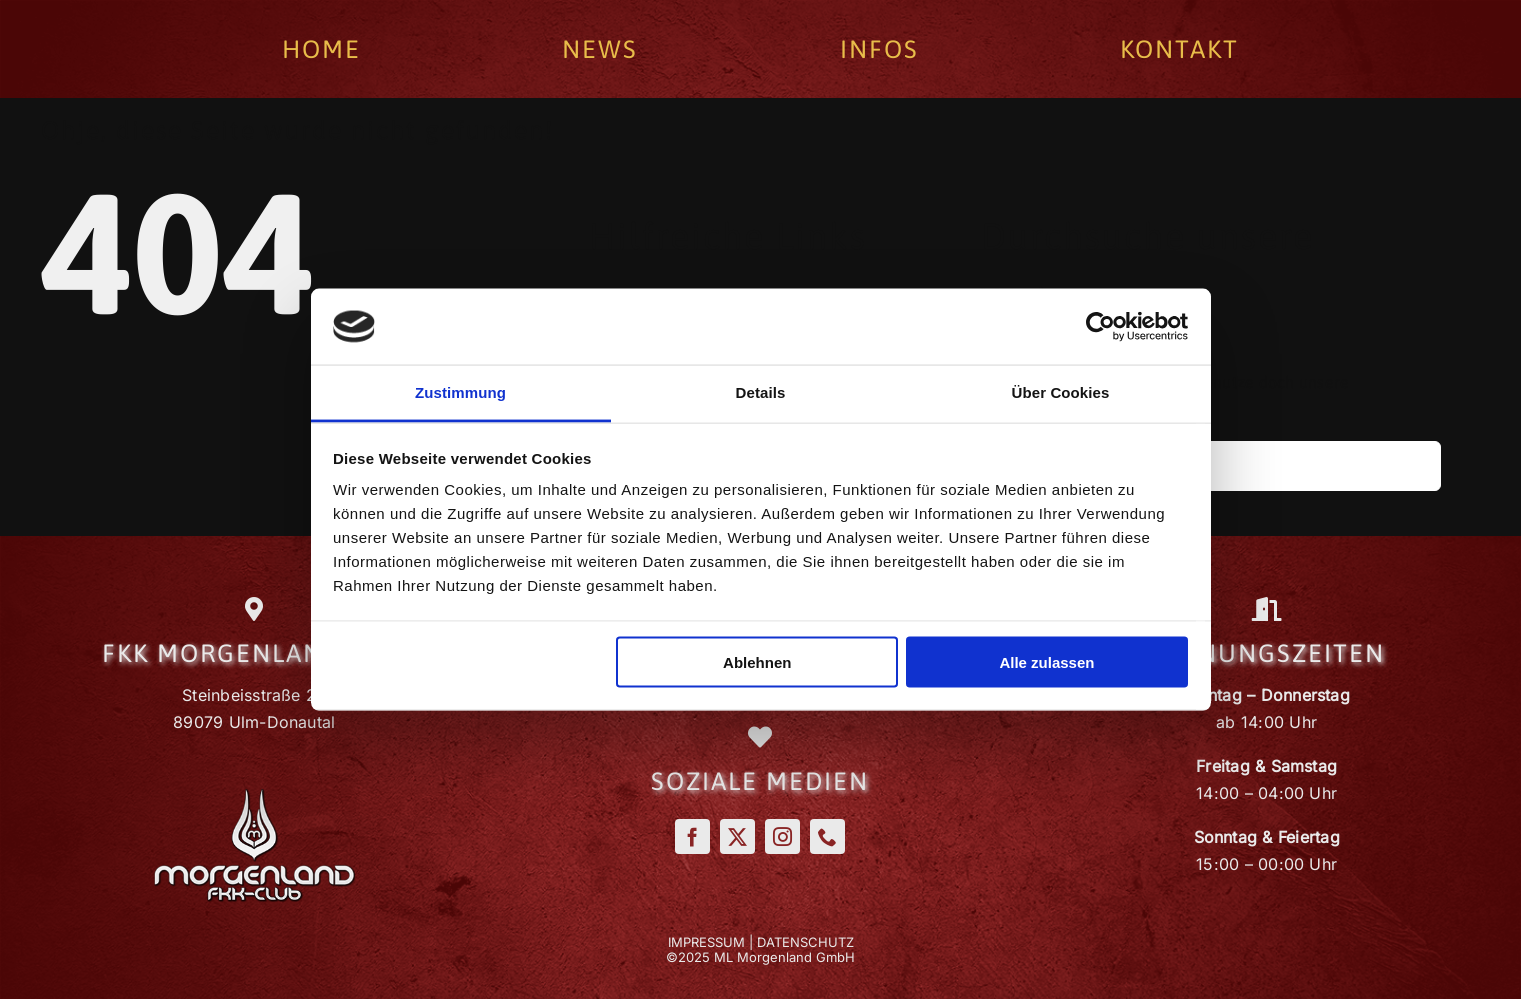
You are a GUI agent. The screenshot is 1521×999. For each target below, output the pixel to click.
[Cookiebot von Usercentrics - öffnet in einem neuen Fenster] (1100, 326)
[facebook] (692, 836)
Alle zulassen (1046, 661)
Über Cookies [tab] (1061, 392)
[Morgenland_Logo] (255, 796)
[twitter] (737, 836)
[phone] (827, 836)
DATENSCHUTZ (805, 942)
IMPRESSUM (706, 942)
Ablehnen (757, 661)
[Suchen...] (1211, 466)
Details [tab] (761, 392)
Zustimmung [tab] (460, 392)
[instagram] (782, 836)
